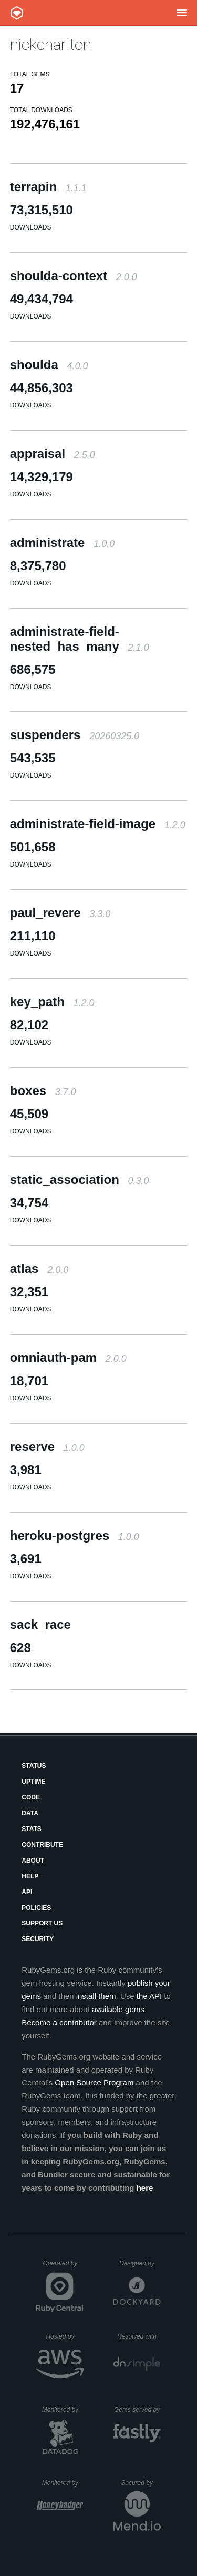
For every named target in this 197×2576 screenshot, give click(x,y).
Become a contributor (59, 2022)
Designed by (139, 2263)
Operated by (63, 2267)
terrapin (48, 187)
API (27, 1892)
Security (38, 1939)
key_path (52, 1001)
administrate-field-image (97, 824)
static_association (79, 1179)
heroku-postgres (74, 1535)
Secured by (140, 2483)
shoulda (49, 364)
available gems (118, 2009)
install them (96, 1996)
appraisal (52, 453)
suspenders (75, 735)
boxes (43, 1090)
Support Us (42, 1923)
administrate (62, 542)
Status (34, 1765)
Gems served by (137, 2409)
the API (149, 1996)
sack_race (40, 1624)
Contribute (42, 1844)
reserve (47, 1446)
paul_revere (60, 913)
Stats (32, 1829)
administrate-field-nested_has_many (79, 638)
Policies (36, 1908)
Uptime (33, 1781)
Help (30, 1876)
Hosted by (65, 2336)
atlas (39, 1268)
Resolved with (138, 2336)
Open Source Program (94, 2082)
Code (31, 1797)
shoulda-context (73, 275)
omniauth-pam (68, 1357)
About (33, 1860)
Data (30, 1813)
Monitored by (63, 2409)
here (145, 2187)
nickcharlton (50, 44)
